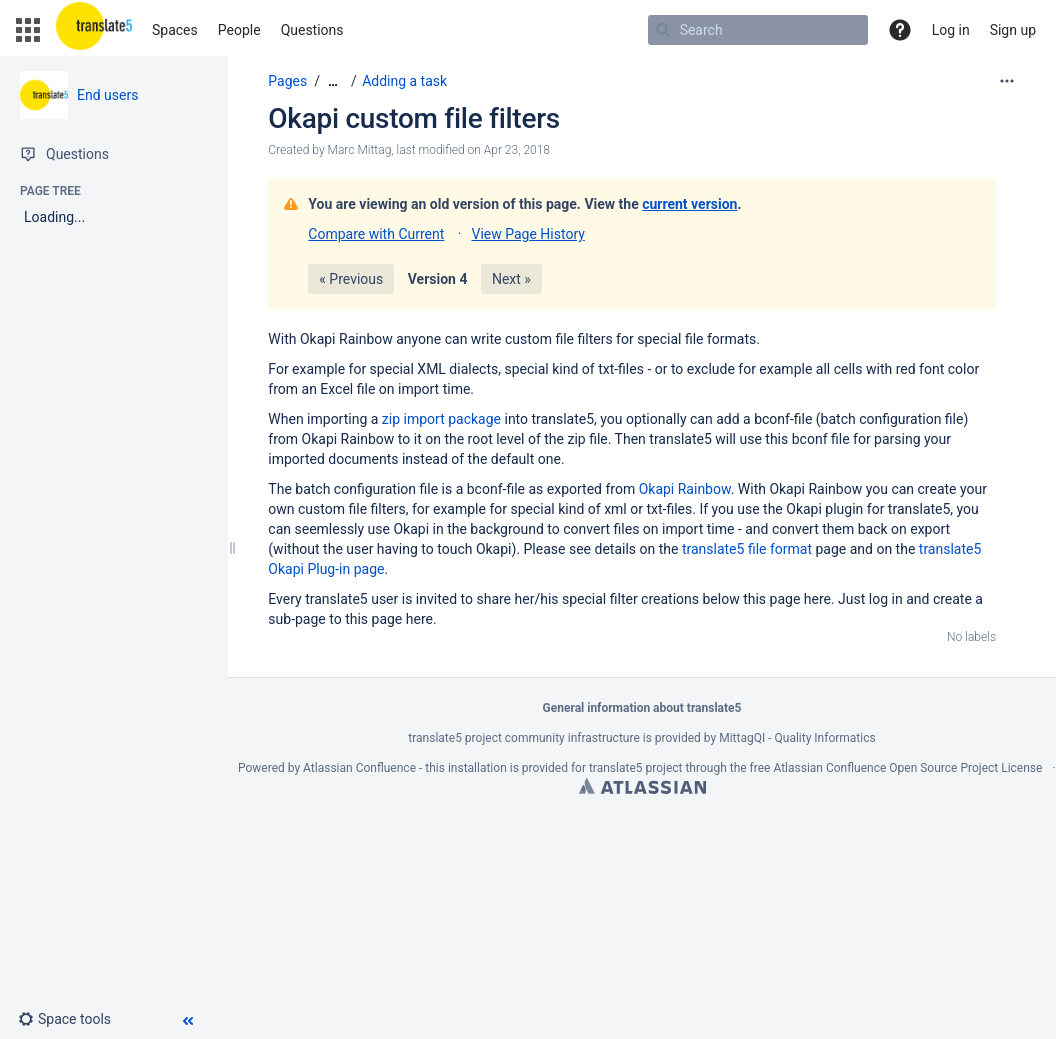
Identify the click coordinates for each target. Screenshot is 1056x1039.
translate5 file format (749, 549)
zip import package (441, 419)
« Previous (351, 279)
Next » (511, 279)
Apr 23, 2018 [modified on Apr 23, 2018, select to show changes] (517, 150)
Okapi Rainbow (685, 489)
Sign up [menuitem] (1013, 30)
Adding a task (404, 81)
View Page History (527, 234)
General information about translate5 (642, 708)
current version (689, 204)
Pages (287, 81)
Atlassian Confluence (359, 768)
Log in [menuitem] (951, 30)
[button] (28, 30)
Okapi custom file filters (414, 118)
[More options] (1007, 81)
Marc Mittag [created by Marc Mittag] (360, 150)
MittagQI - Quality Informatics (797, 738)
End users (107, 95)
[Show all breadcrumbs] (333, 81)
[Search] (663, 30)
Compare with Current (376, 234)
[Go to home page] (94, 30)
